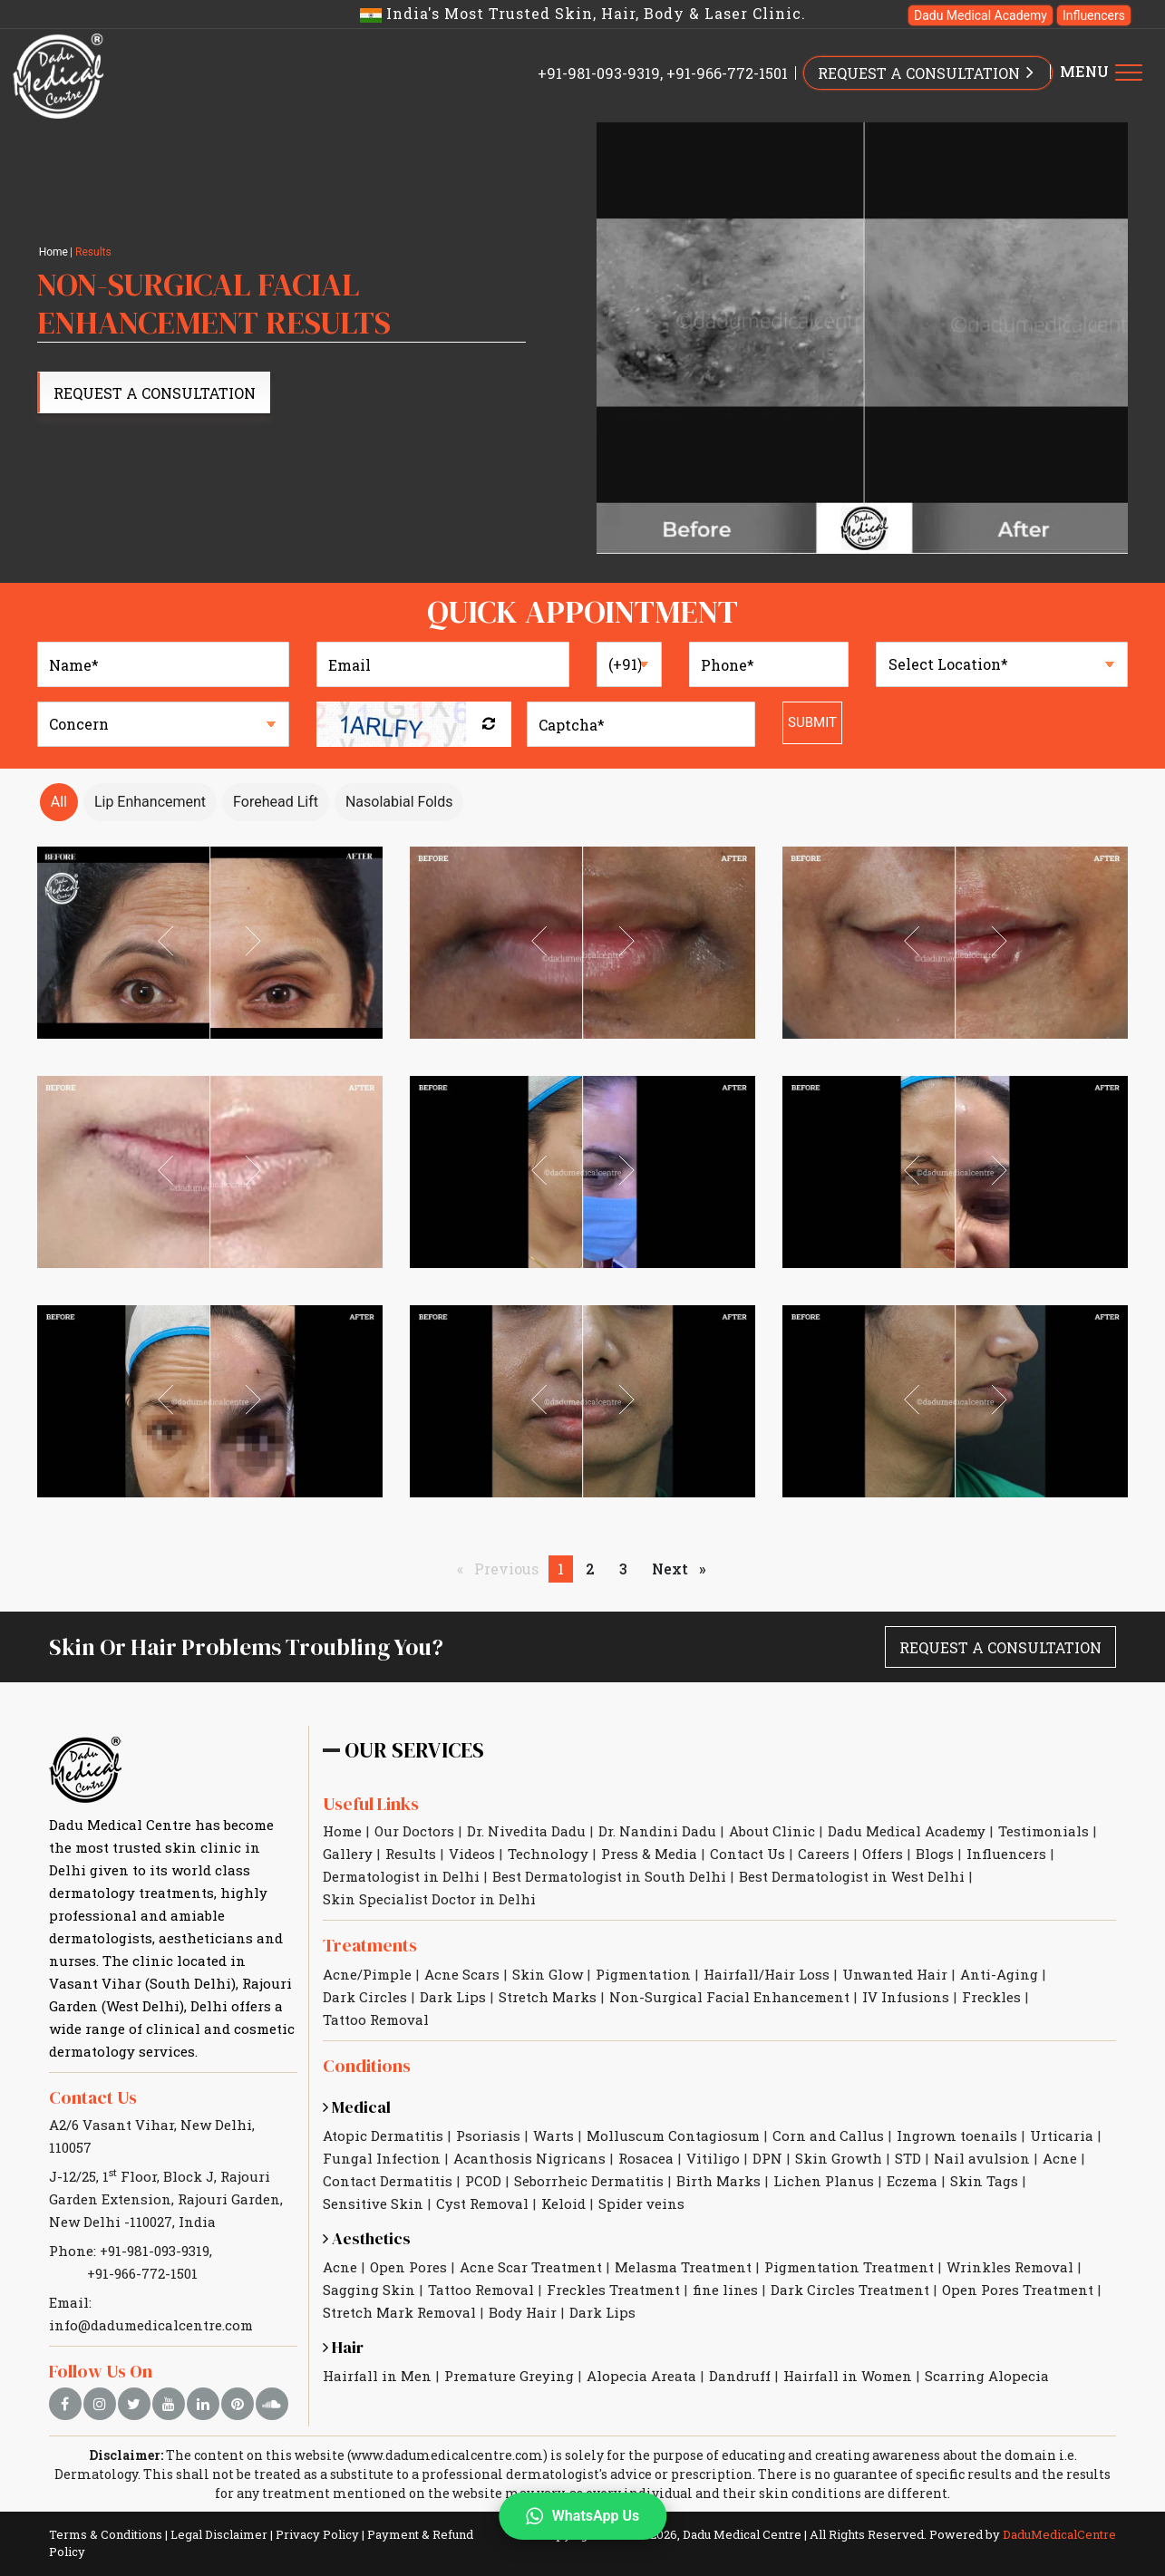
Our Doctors (414, 1831)
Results (410, 1854)
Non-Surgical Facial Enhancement (729, 1997)
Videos (472, 1854)
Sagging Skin (369, 2290)
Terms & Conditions (105, 2534)
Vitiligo (713, 2158)
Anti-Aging (999, 1974)
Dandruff (740, 2376)
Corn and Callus (828, 2135)
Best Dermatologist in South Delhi (609, 1876)
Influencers (1094, 15)
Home (53, 252)
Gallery (348, 1854)
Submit (812, 722)
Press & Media (649, 1854)
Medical (357, 2107)
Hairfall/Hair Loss (767, 1974)
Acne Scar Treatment (531, 2267)
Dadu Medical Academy (980, 15)
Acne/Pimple (367, 1974)
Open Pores (408, 2267)
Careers (823, 1854)
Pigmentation (643, 1974)
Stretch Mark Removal (399, 2312)
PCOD (483, 2181)
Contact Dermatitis (387, 2181)
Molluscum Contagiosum (673, 2135)
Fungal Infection (382, 2158)
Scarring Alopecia (987, 2376)
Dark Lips (453, 1997)
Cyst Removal (482, 2203)
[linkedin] (203, 2403)
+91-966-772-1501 (727, 72)
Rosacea (646, 2158)
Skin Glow (547, 1974)
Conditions (367, 2065)
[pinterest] (237, 2403)
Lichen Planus (823, 2181)
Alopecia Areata (641, 2376)
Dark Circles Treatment (850, 2290)
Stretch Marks (548, 1997)
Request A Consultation (154, 392)
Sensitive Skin (373, 2203)
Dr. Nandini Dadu (657, 1831)
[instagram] (99, 2403)
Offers (882, 1854)
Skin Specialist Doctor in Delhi (429, 1899)
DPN (767, 2158)
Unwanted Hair (894, 1974)
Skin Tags (984, 2181)
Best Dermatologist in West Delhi (852, 1876)
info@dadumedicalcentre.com (151, 2325)
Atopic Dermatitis (383, 2135)
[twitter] (134, 2403)
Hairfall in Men (377, 2376)
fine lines (725, 2290)
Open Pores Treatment (1017, 2290)
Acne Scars (462, 1974)
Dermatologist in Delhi (401, 1876)
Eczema (912, 2181)
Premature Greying (509, 2376)
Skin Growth (838, 2158)
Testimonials (1043, 1831)
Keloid (563, 2203)
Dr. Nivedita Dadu (526, 1831)
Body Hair (523, 2312)
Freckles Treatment (613, 2290)
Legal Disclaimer (218, 2534)
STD (908, 2158)
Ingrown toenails (957, 2135)
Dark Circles (365, 1997)
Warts (553, 2135)
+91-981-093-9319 (599, 72)
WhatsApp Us (582, 2516)
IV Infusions (905, 1997)
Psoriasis (488, 2135)
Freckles (991, 1997)
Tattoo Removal (376, 2019)
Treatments (370, 1945)
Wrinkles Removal (1010, 2267)
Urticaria (1061, 2135)
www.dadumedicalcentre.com (447, 2455)
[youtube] (168, 2403)
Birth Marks (718, 2181)
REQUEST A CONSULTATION (928, 71)
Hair (343, 2347)
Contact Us (93, 2097)
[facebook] (65, 2403)
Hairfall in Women (847, 2376)
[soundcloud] (272, 2403)
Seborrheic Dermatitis (589, 2181)
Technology (548, 1854)
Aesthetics (367, 2238)
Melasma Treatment (683, 2267)
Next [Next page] (683, 1568)
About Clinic (772, 1831)
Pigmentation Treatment (849, 2267)
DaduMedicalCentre (1059, 2534)
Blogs (935, 1854)
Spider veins (641, 2203)
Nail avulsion (982, 2158)
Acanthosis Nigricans (529, 2158)
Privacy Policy (317, 2534)
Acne (1060, 2158)
